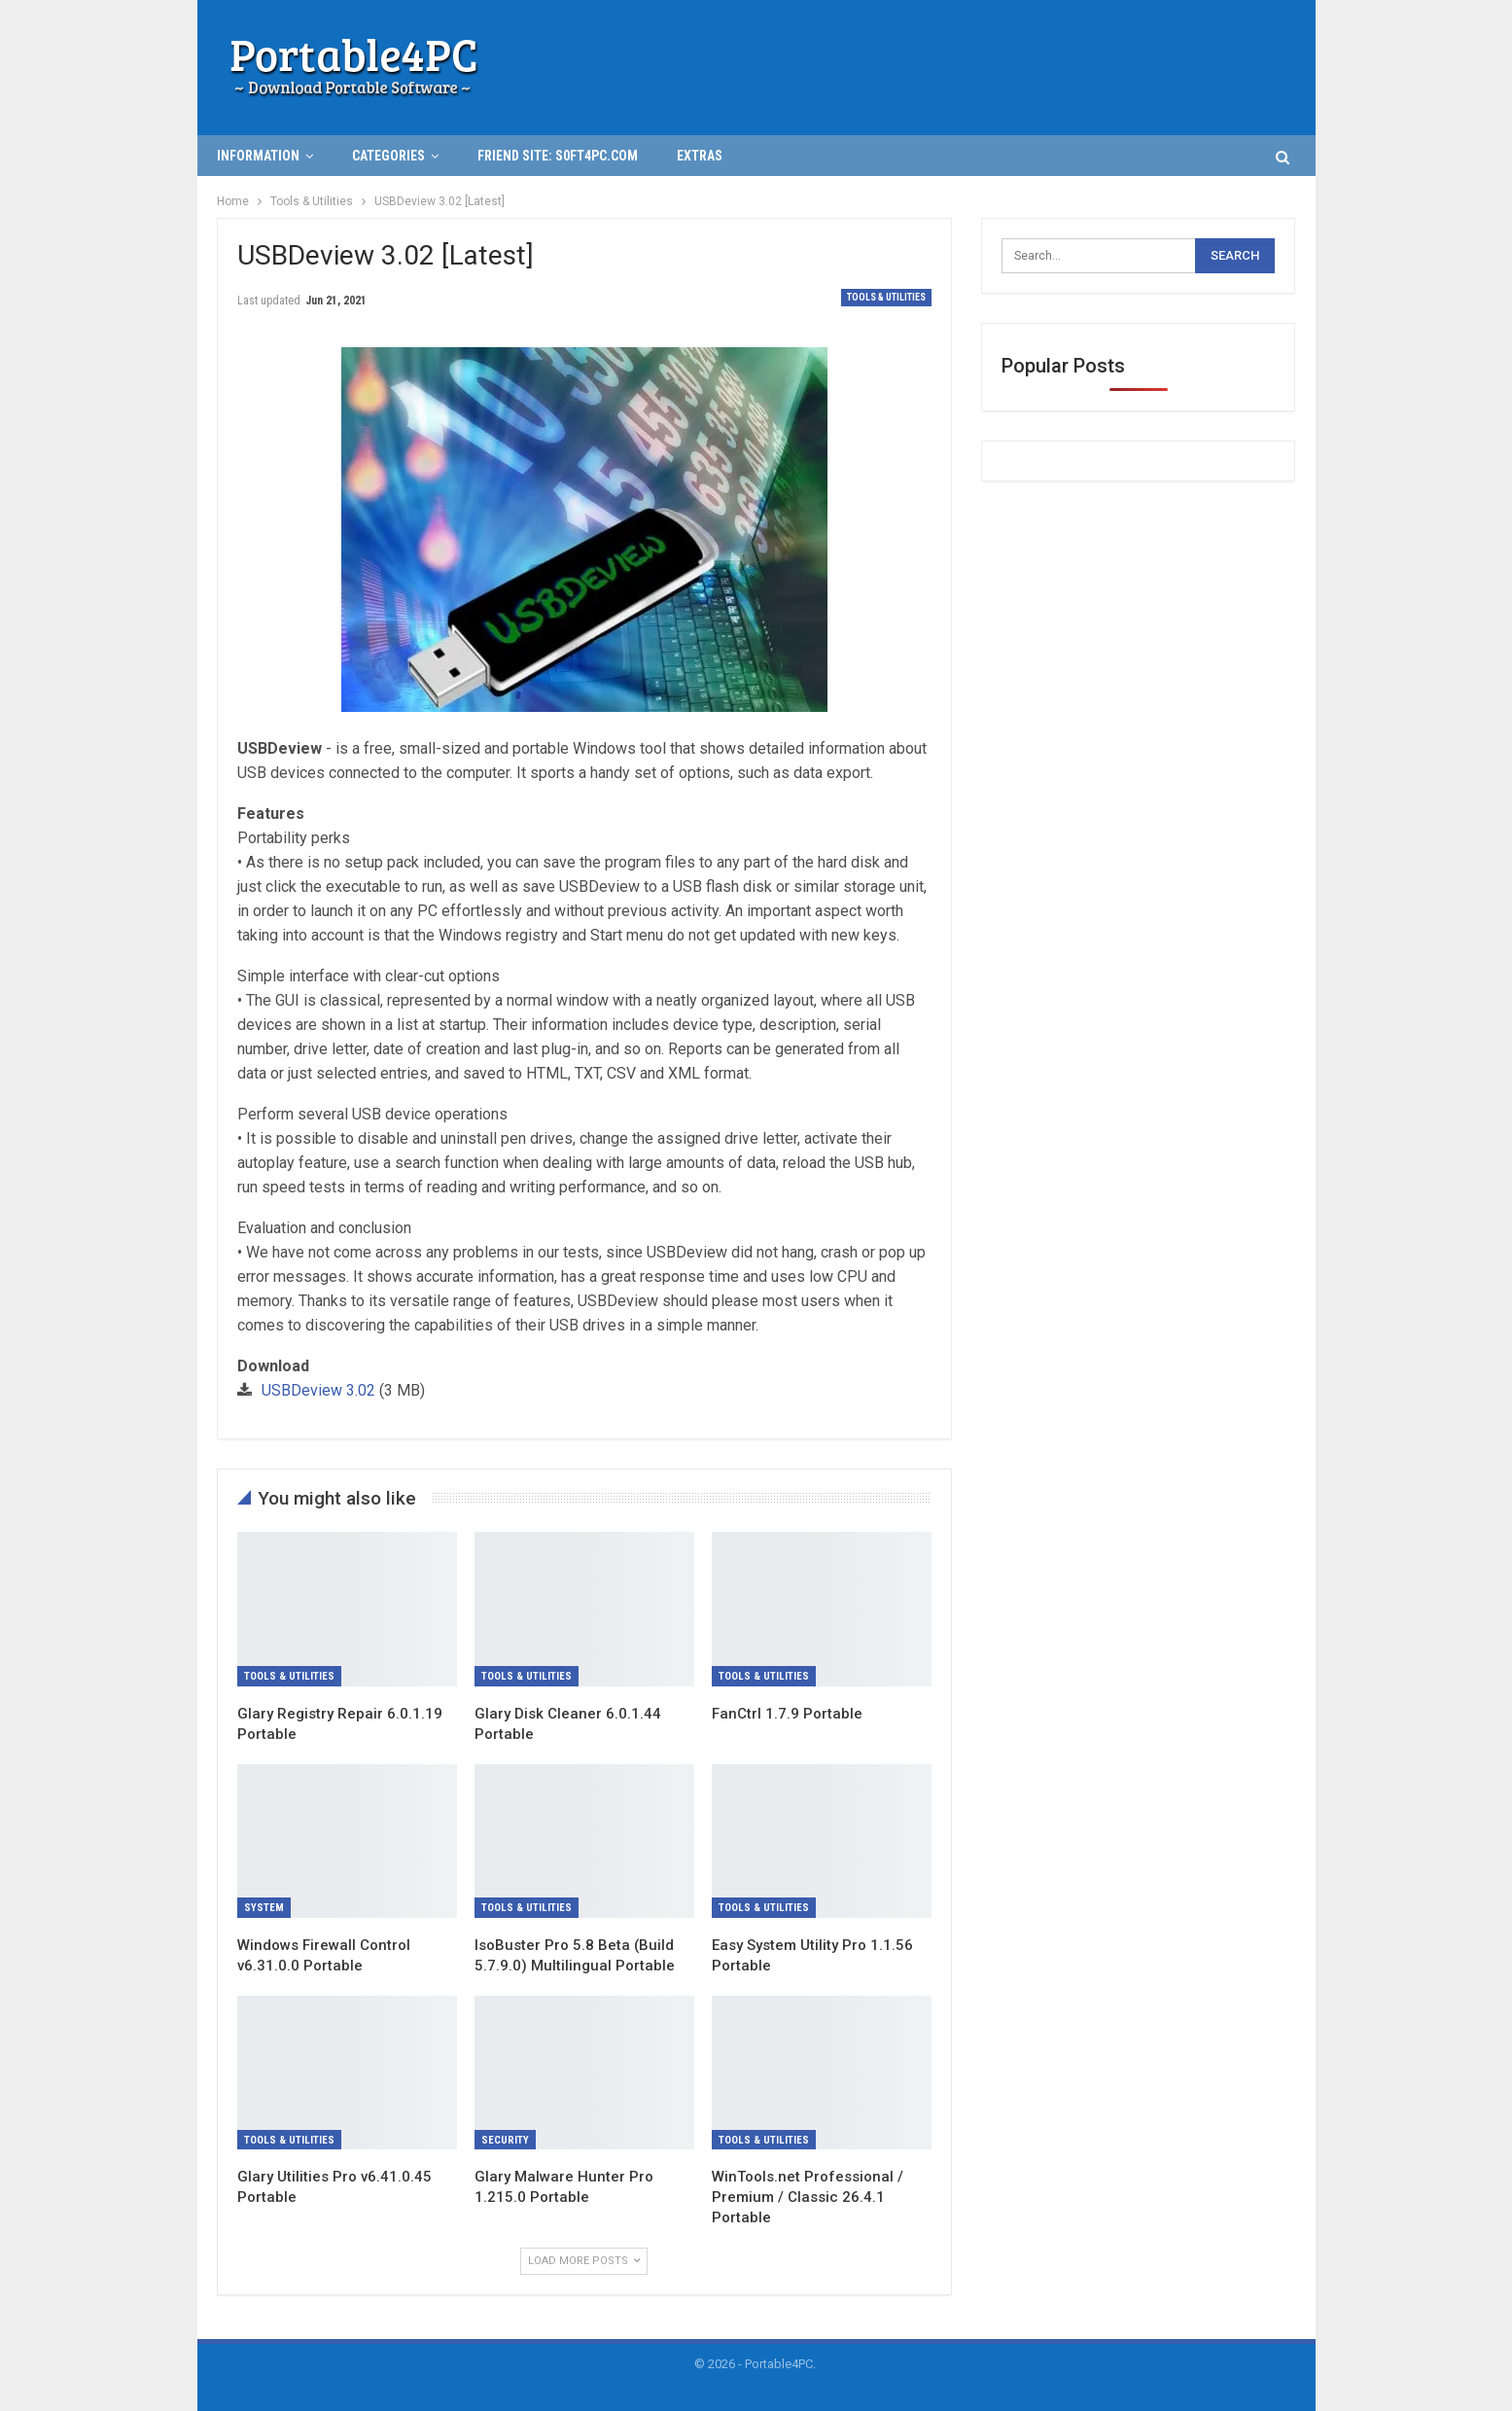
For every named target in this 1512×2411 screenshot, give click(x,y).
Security (505, 2140)
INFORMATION (258, 155)
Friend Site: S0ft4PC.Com (557, 155)
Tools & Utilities (886, 297)
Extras (699, 155)
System (264, 1907)
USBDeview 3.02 (318, 1390)
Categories (388, 155)
